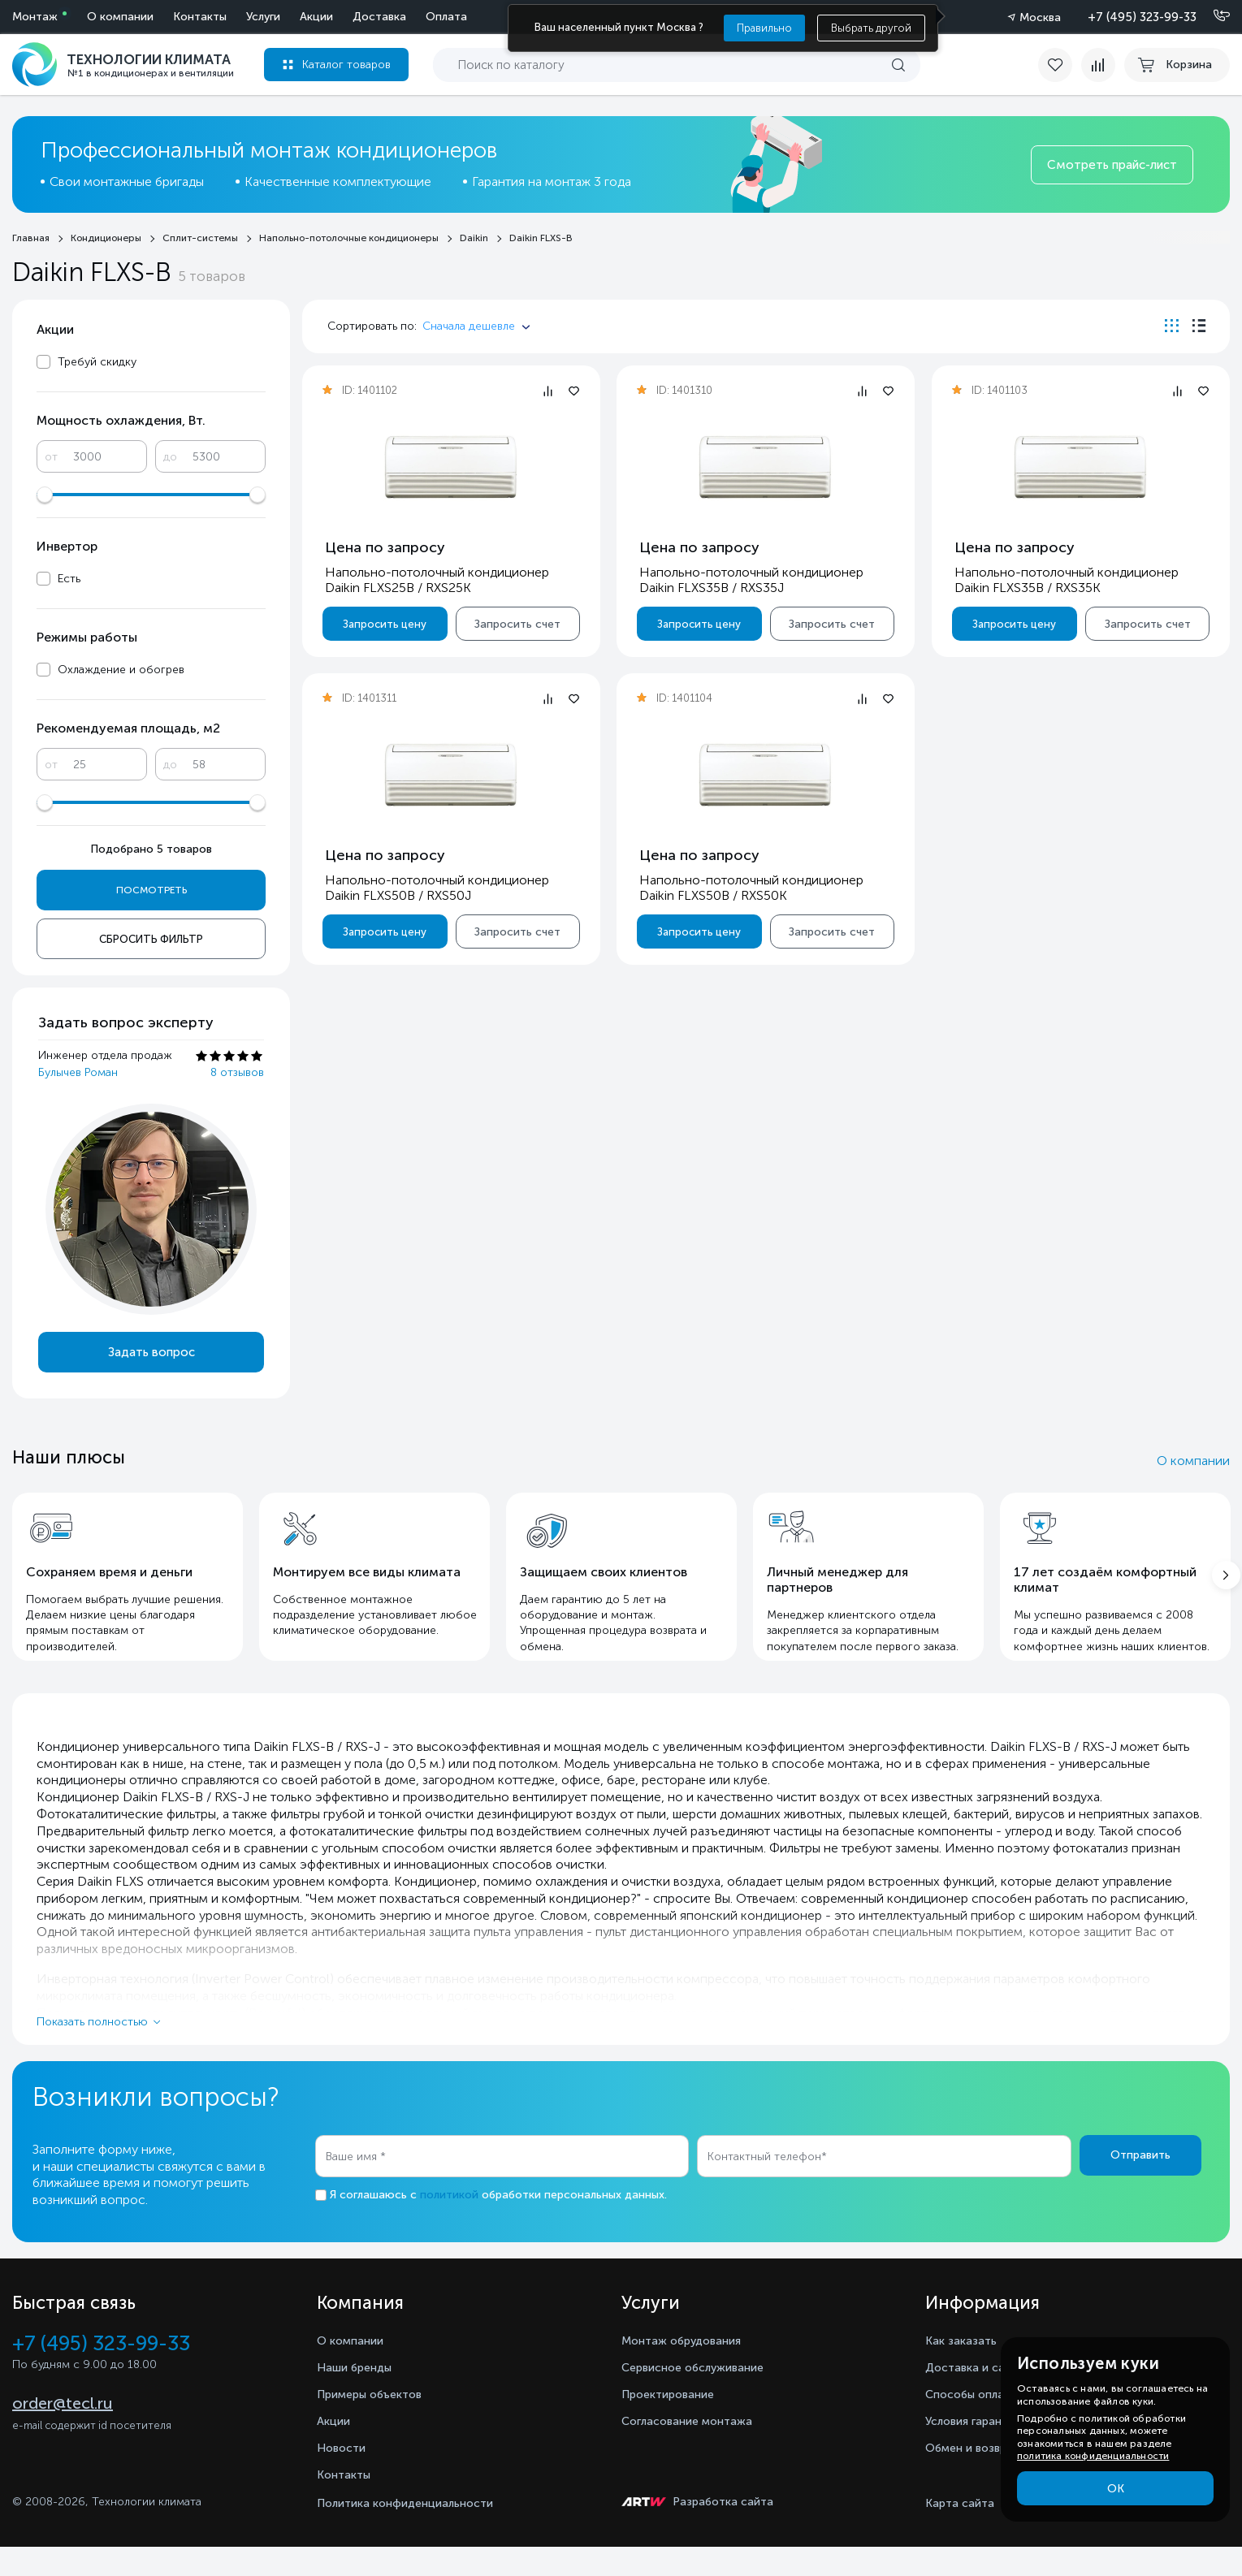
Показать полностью (92, 2050)
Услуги (104, 17)
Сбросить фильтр (151, 939)
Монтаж (35, 17)
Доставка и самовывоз (997, 2396)
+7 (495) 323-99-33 (1142, 17)
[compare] (1091, 65)
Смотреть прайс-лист (1112, 165)
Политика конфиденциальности (405, 2532)
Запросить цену (384, 624)
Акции (157, 17)
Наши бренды (359, 2396)
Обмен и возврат (978, 2476)
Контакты (440, 17)
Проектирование (673, 2423)
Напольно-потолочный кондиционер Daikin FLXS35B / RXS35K (1066, 579)
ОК (1115, 2489)
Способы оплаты (978, 2423)
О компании (360, 17)
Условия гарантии (980, 2449)
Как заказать (965, 2369)
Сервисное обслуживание (702, 2396)
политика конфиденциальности (1093, 2455)
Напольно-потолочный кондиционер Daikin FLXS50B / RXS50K (751, 887)
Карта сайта (959, 2532)
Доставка (220, 17)
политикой (449, 2223)
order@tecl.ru (62, 2434)
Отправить (1140, 2184)
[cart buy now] (1177, 65)
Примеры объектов (376, 2423)
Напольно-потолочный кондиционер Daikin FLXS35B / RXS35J (751, 579)
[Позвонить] (1212, 16)
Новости (343, 2476)
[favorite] (1048, 65)
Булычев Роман (78, 1072)
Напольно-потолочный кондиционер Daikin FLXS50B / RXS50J (437, 887)
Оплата (287, 17)
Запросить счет (517, 624)
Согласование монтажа (695, 2449)
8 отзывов (237, 1072)
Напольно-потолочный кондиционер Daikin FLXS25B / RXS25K (437, 579)
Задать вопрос (151, 1352)
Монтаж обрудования (689, 2369)
